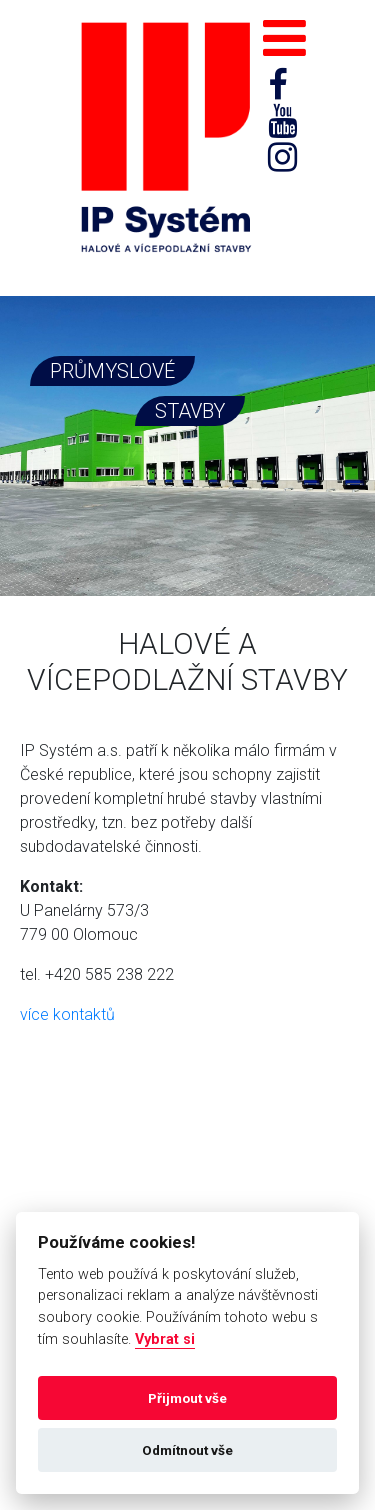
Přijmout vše (187, 1398)
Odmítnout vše (187, 1450)
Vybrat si (165, 1339)
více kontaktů (67, 1014)
